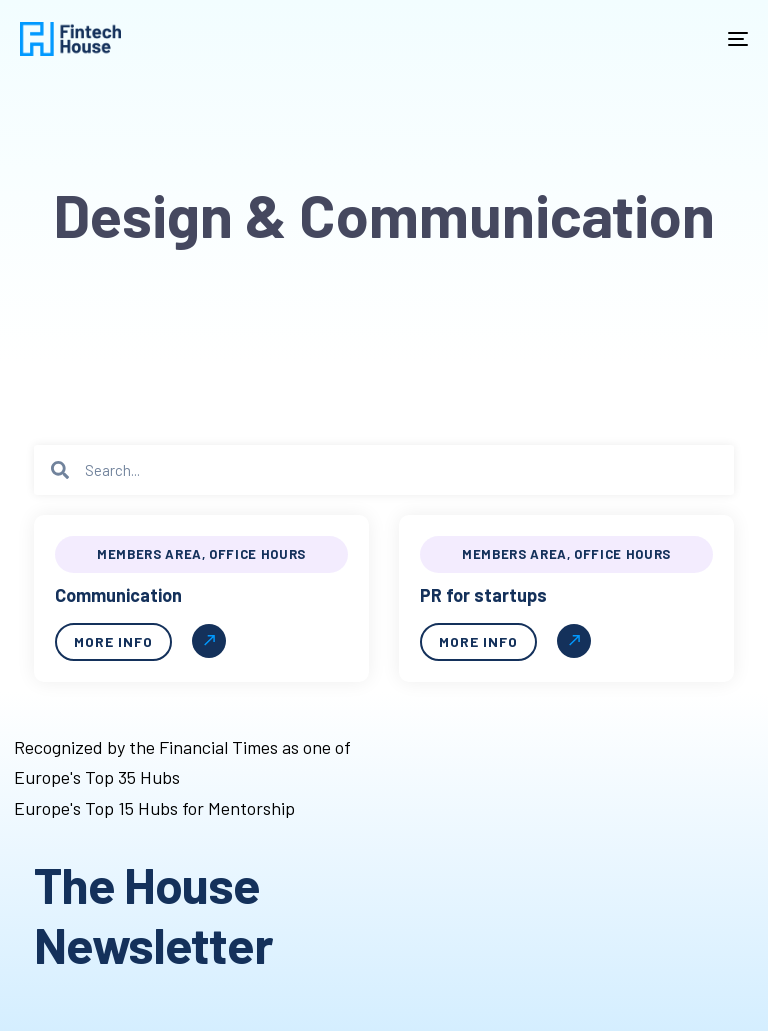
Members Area (149, 554)
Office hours (257, 554)
